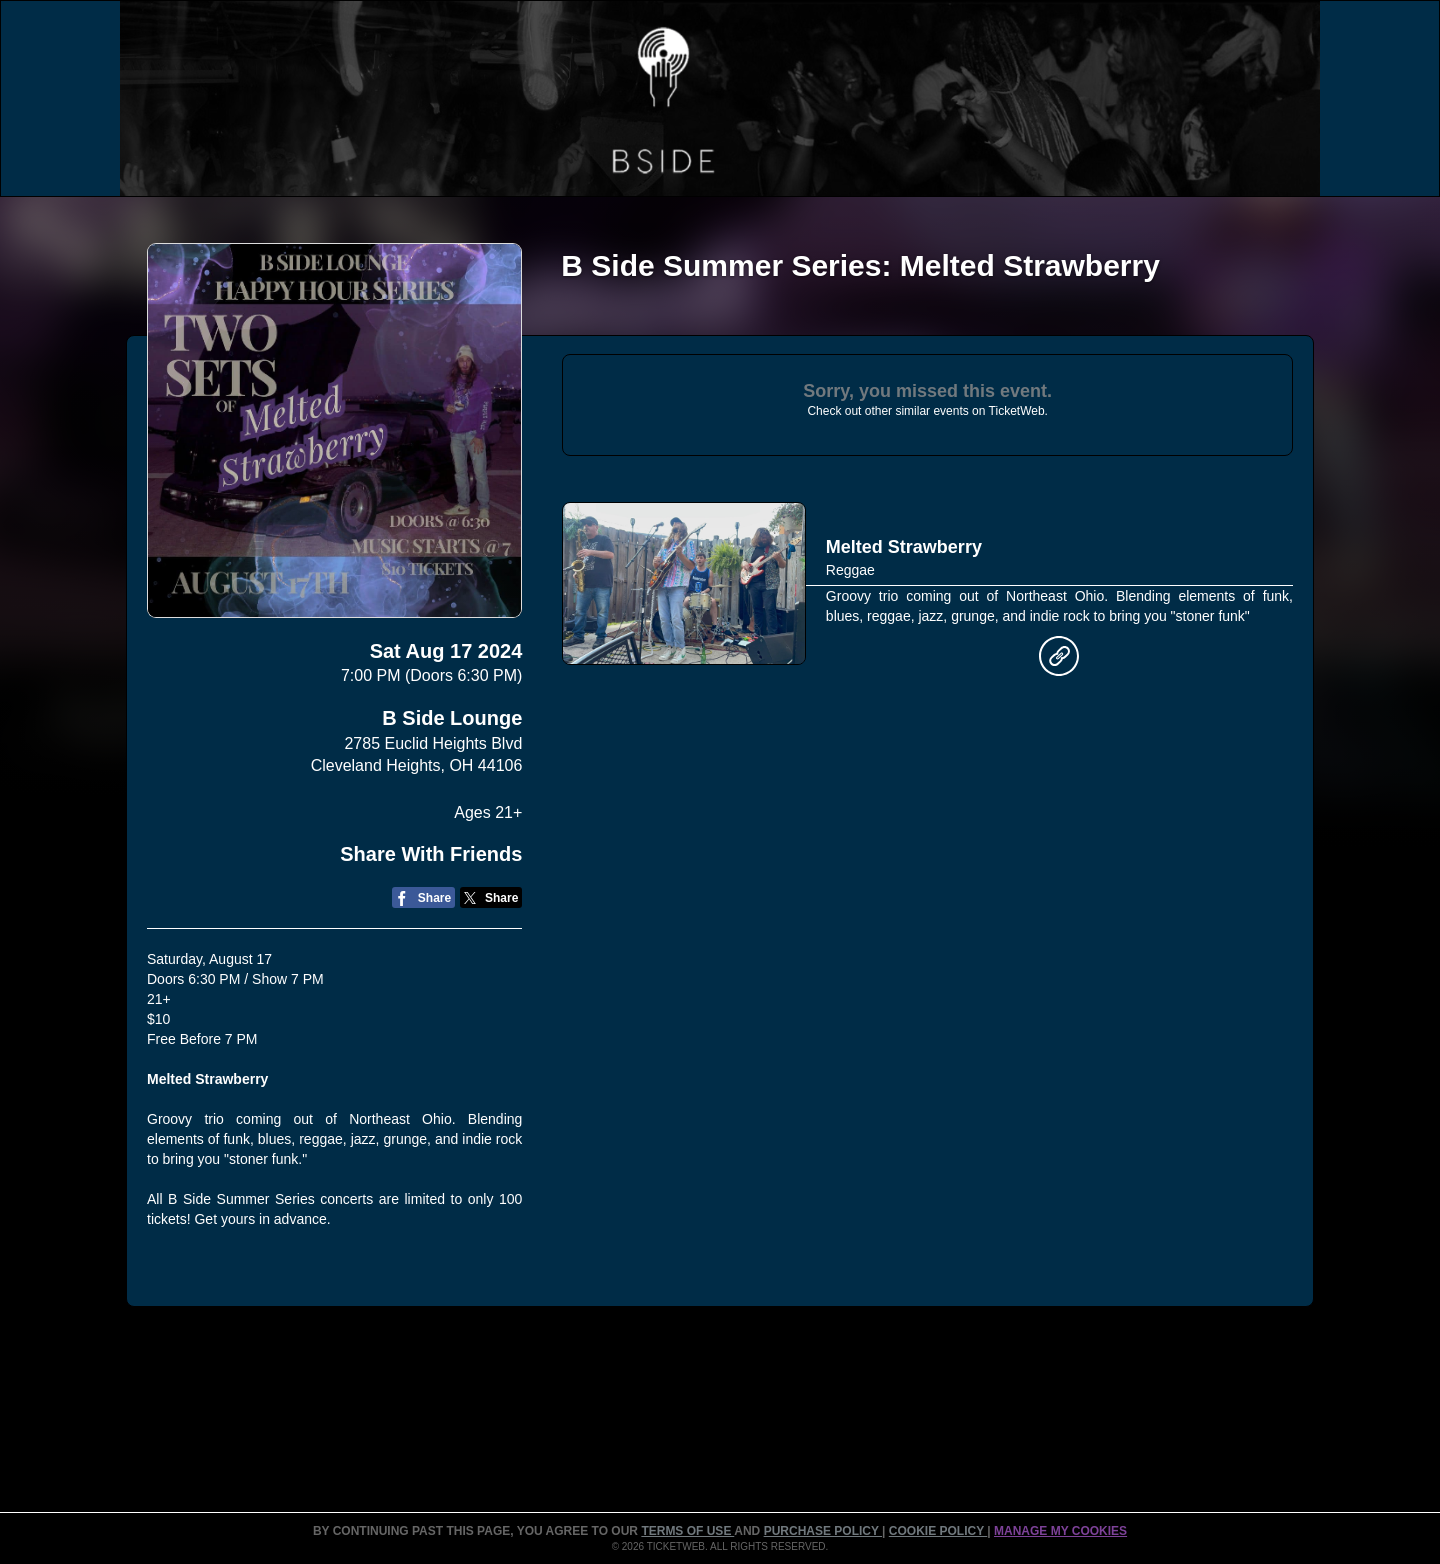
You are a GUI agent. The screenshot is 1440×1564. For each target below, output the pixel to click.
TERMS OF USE (687, 1531)
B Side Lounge (452, 718)
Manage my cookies (1060, 1531)
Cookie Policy (938, 1531)
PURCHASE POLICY (823, 1531)
